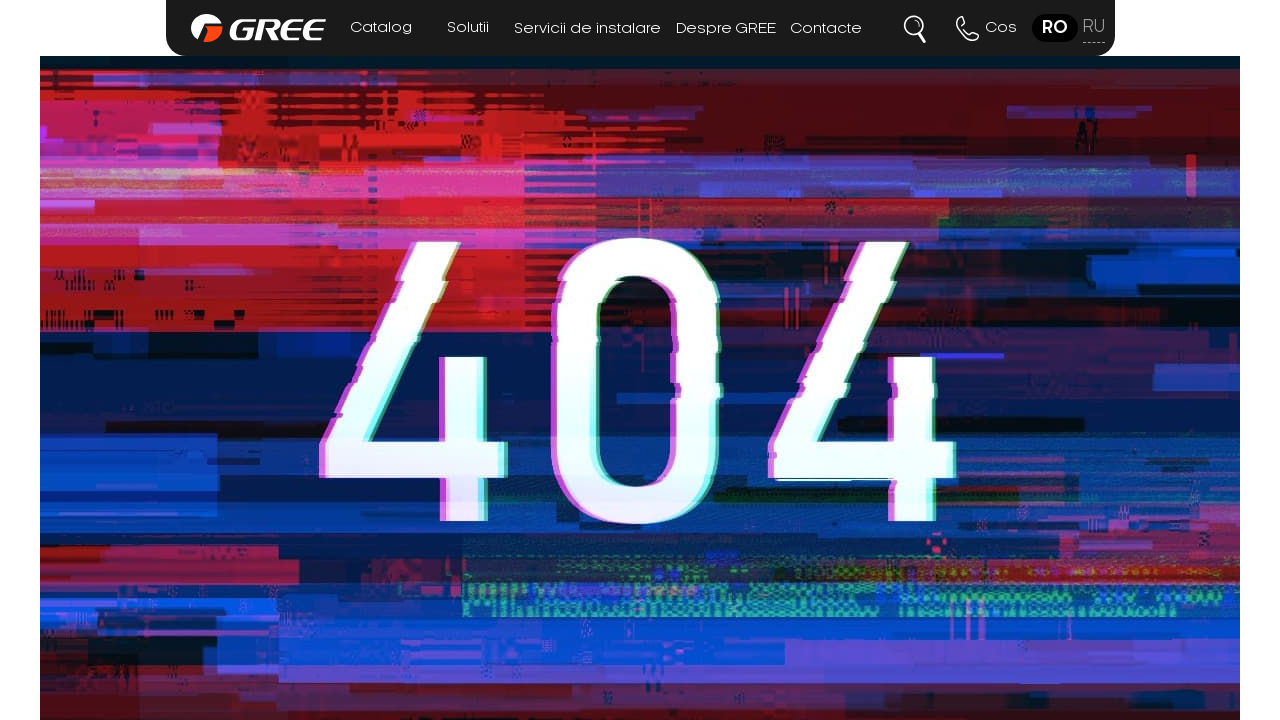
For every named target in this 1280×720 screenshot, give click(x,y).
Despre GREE (726, 29)
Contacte (826, 29)
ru (1094, 27)
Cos (1001, 28)
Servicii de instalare (587, 29)
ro (1055, 28)
